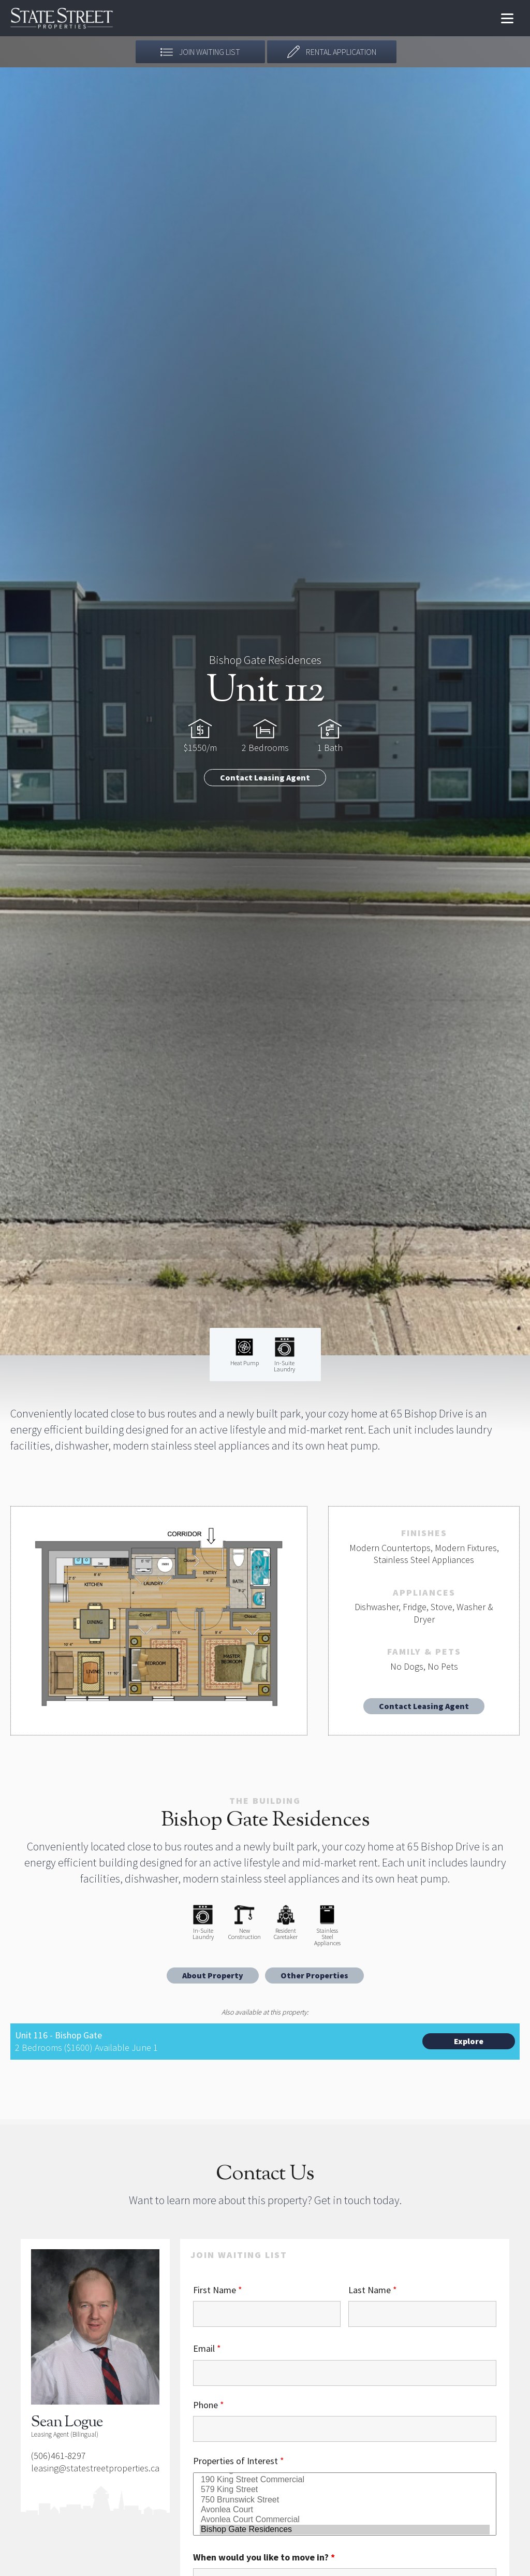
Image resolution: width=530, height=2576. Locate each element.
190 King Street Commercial (345, 2480)
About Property (212, 1975)
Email (207, 2348)
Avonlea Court (345, 2510)
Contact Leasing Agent (265, 777)
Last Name (372, 2290)
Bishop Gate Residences (345, 2530)
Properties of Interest (238, 2461)
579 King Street (345, 2490)
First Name (217, 2290)
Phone (208, 2405)
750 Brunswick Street (345, 2500)
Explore (468, 2041)
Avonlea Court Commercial (345, 2520)
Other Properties (314, 1975)
